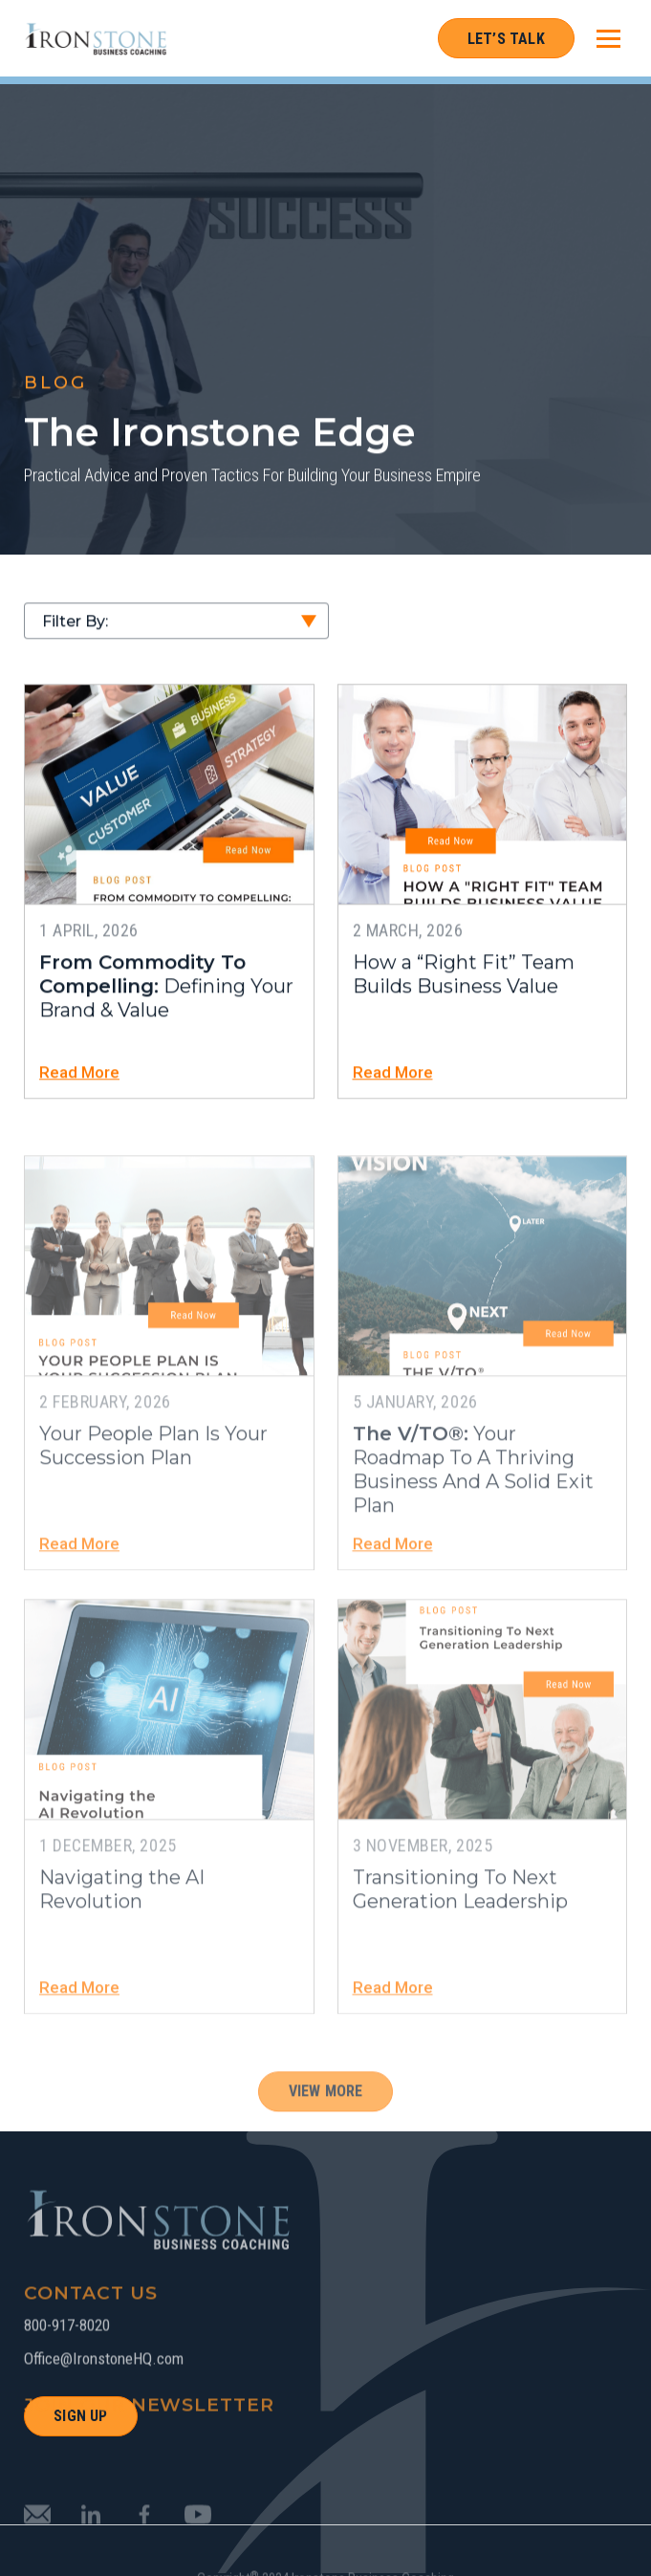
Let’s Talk (506, 39)
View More (326, 2126)
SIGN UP (80, 2416)
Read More (79, 1076)
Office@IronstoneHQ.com (104, 2393)
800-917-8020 (67, 2359)
